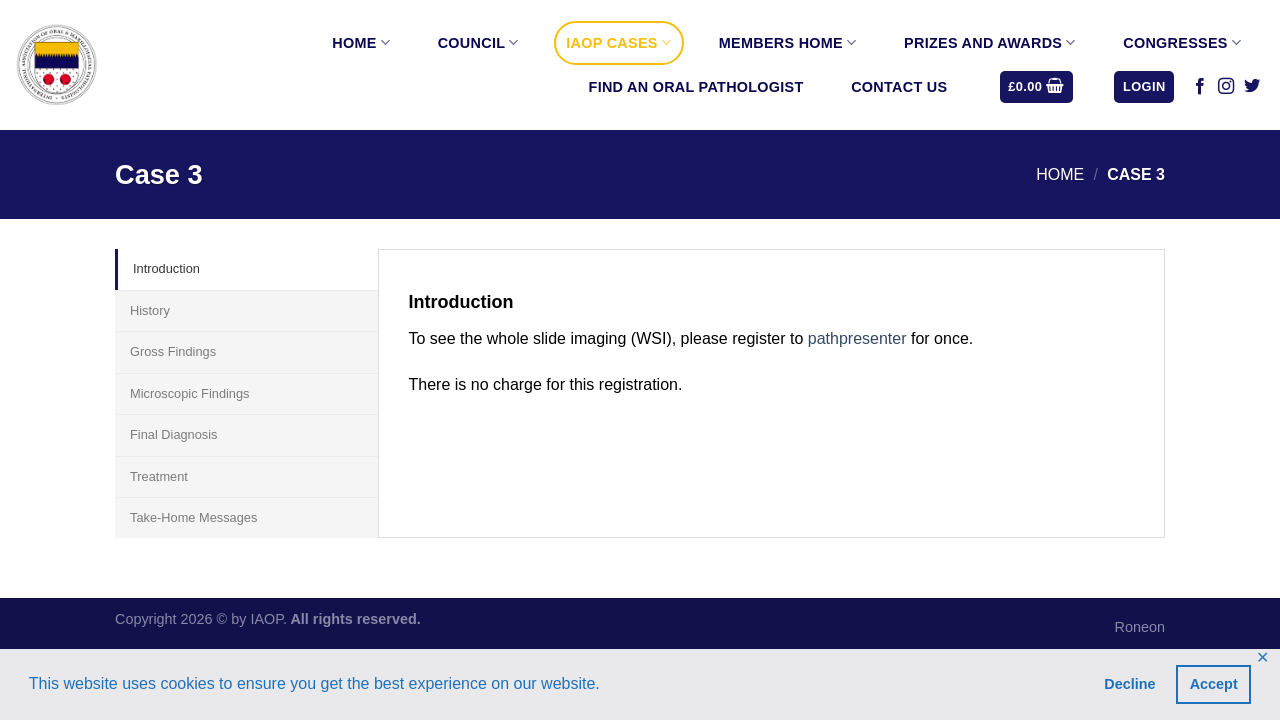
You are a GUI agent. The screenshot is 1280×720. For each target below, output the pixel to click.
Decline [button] (1129, 684)
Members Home (788, 42)
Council (478, 42)
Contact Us (899, 87)
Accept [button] (1214, 684)
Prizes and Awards (990, 42)
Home (361, 42)
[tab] (246, 269)
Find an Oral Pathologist (696, 87)
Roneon (1140, 627)
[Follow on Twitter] (1252, 87)
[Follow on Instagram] (1226, 87)
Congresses (1182, 42)
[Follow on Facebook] (1200, 87)
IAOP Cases (618, 42)
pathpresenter (857, 338)
